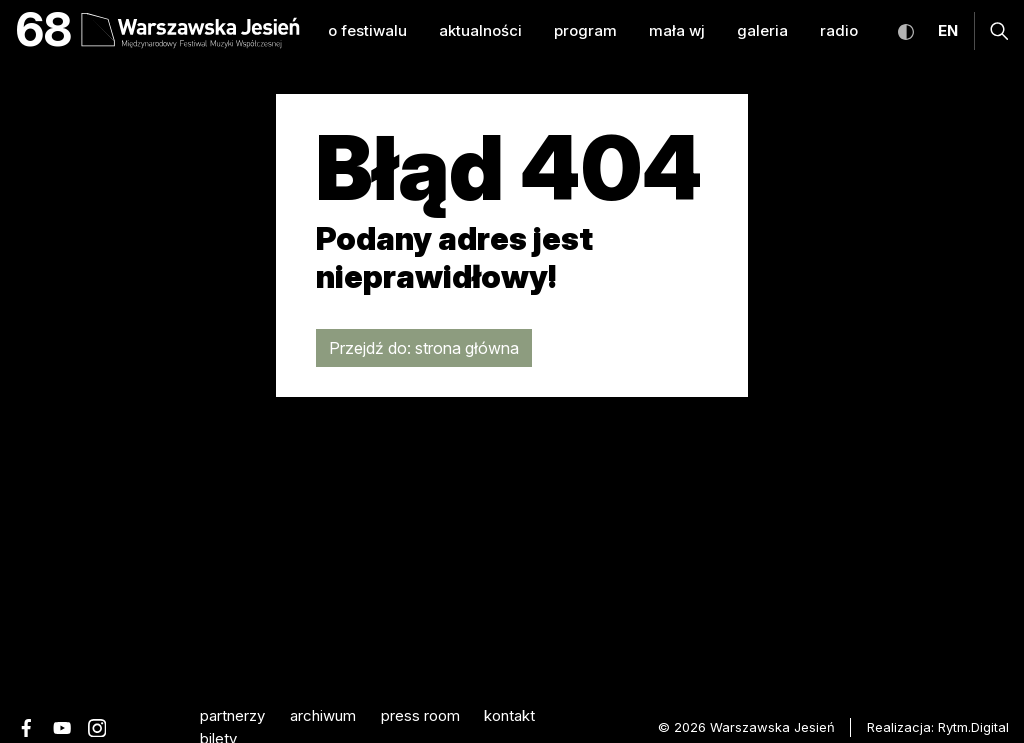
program (585, 30)
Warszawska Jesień (772, 727)
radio (839, 30)
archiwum (323, 715)
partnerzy (232, 715)
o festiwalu (367, 30)
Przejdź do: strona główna (424, 348)
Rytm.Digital (973, 727)
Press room (420, 715)
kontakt (509, 715)
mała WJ (677, 30)
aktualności (480, 30)
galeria (762, 30)
